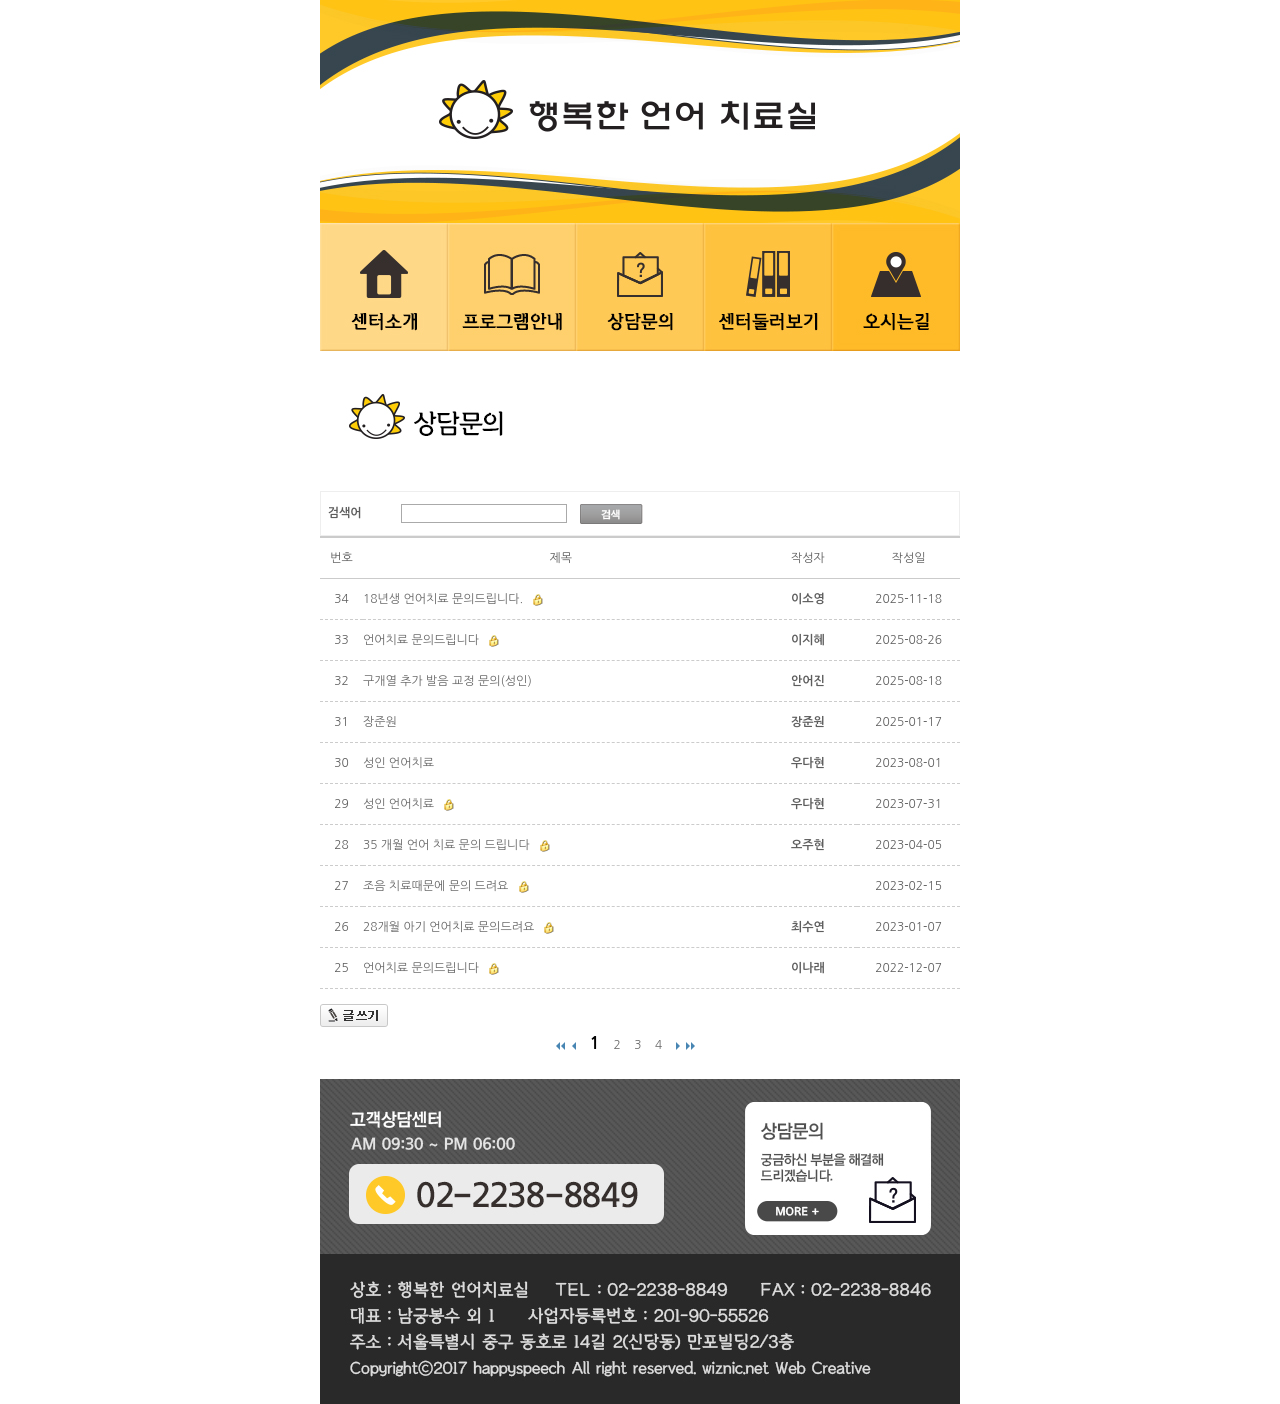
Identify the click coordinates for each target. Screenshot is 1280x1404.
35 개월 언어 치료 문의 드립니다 (446, 845)
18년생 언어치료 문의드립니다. (443, 599)
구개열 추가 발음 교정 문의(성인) (447, 681)
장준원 (380, 722)
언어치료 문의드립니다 (421, 640)
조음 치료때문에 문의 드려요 (435, 886)
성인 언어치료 (398, 763)
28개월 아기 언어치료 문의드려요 (448, 927)
